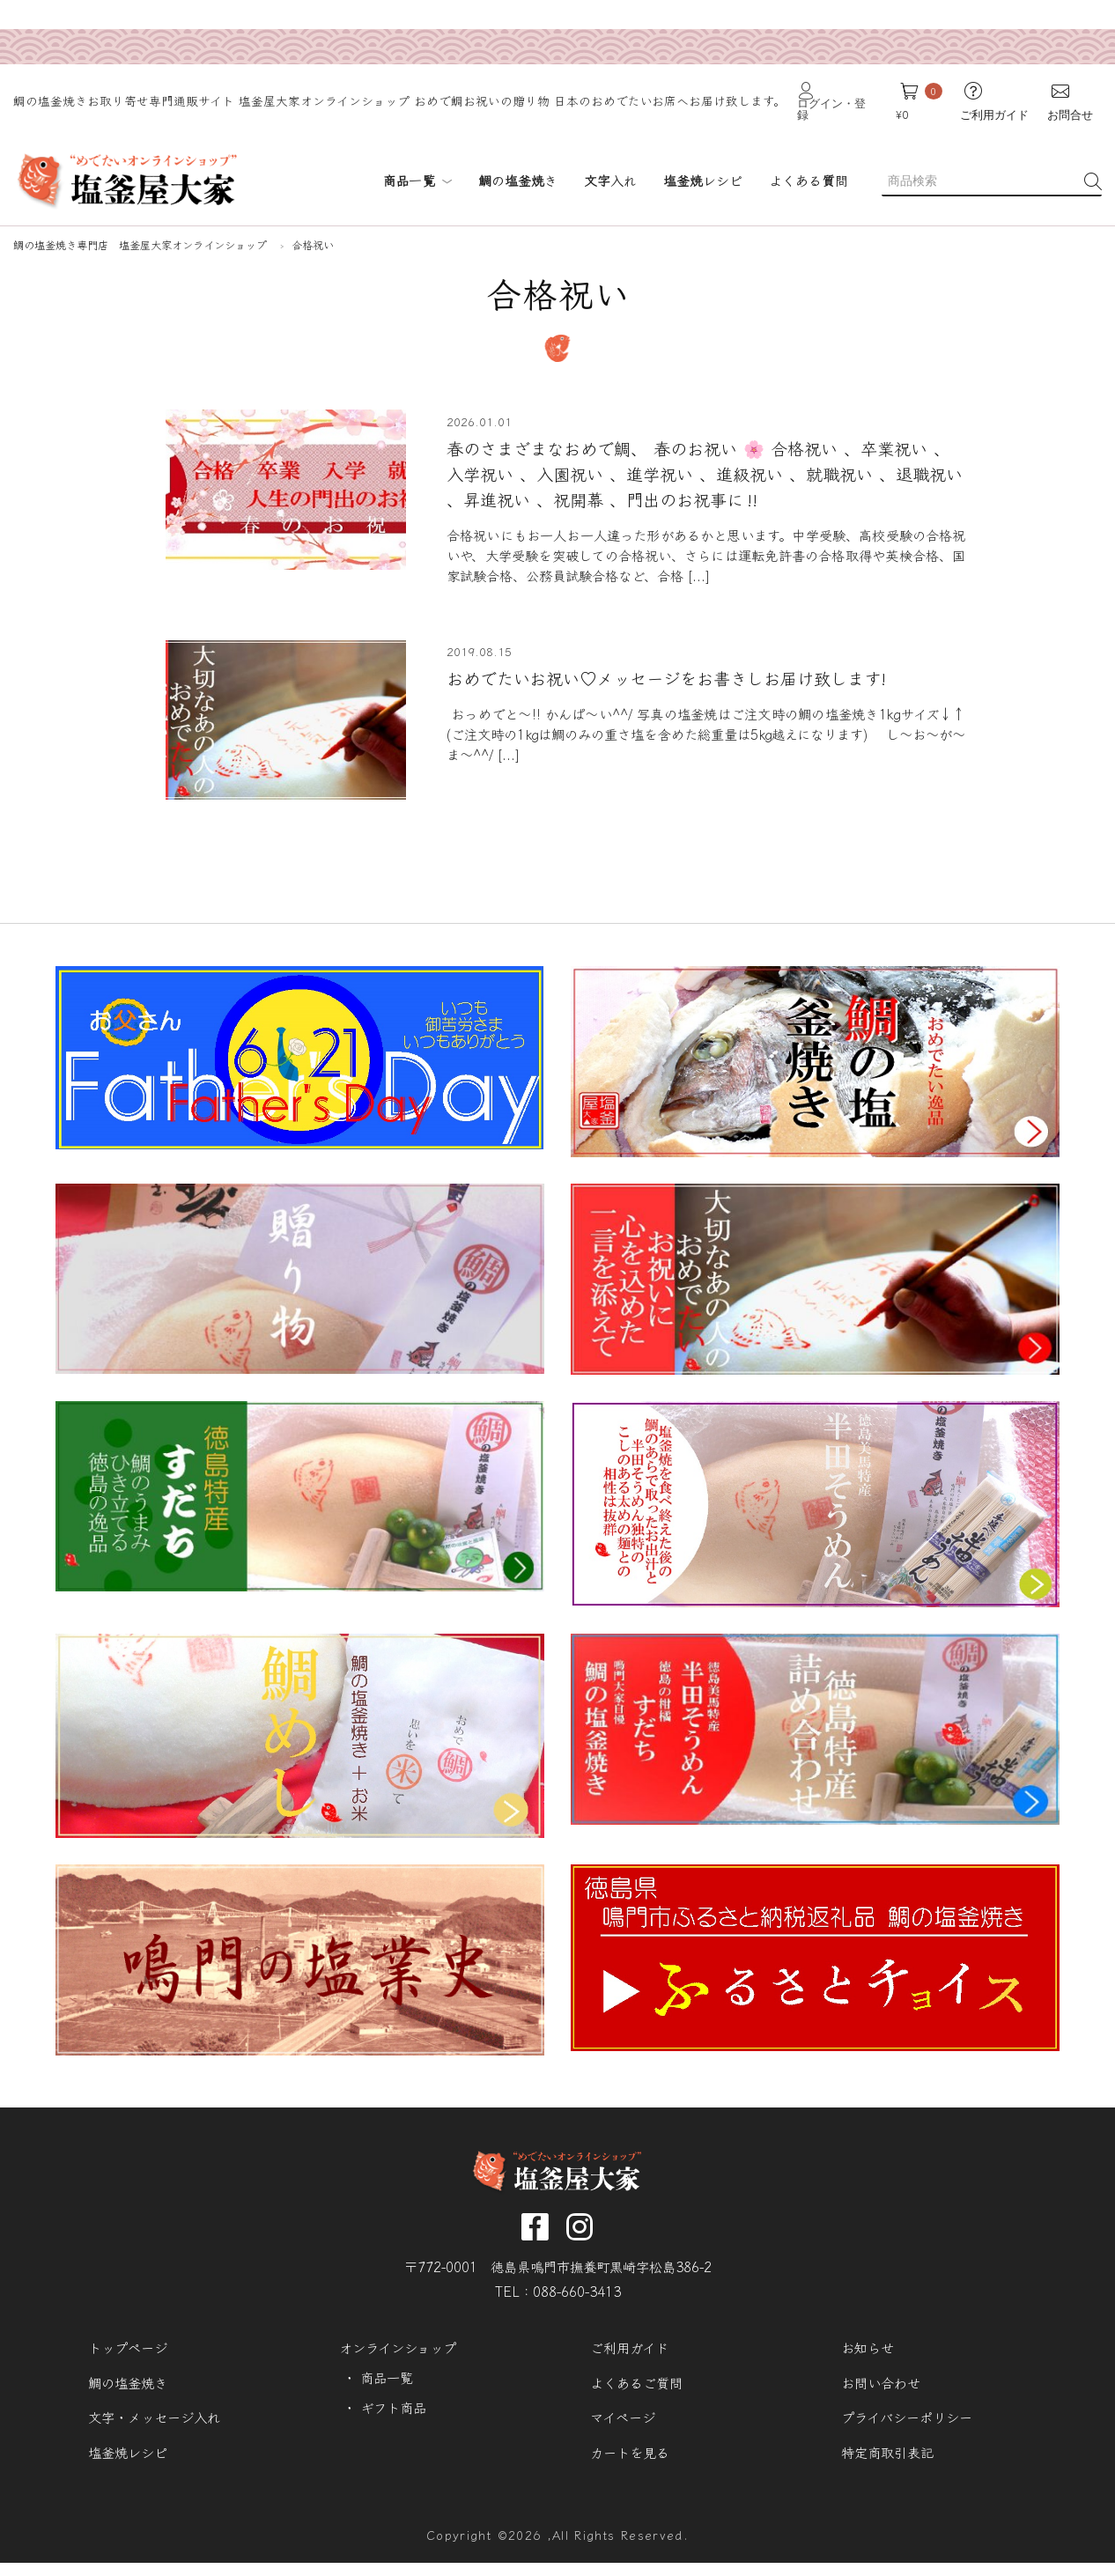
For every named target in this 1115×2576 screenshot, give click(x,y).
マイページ (626, 2424)
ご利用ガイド (633, 2351)
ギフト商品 (397, 2413)
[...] (804, 554)
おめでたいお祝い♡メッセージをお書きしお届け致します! (680, 661)
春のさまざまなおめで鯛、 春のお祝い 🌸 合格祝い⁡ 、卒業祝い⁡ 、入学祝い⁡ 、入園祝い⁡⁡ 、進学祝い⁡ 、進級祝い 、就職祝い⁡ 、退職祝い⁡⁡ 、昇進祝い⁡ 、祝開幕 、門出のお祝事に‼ (701, 449)
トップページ (131, 2351)
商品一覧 (417, 150)
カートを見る (633, 2460)
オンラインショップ (402, 2351)
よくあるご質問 (640, 2387)
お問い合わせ (884, 2387)
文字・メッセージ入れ (159, 2424)
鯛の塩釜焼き (131, 2387)
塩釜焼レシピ (131, 2460)
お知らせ (870, 2351)
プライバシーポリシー (912, 2424)
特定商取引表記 (891, 2460)
